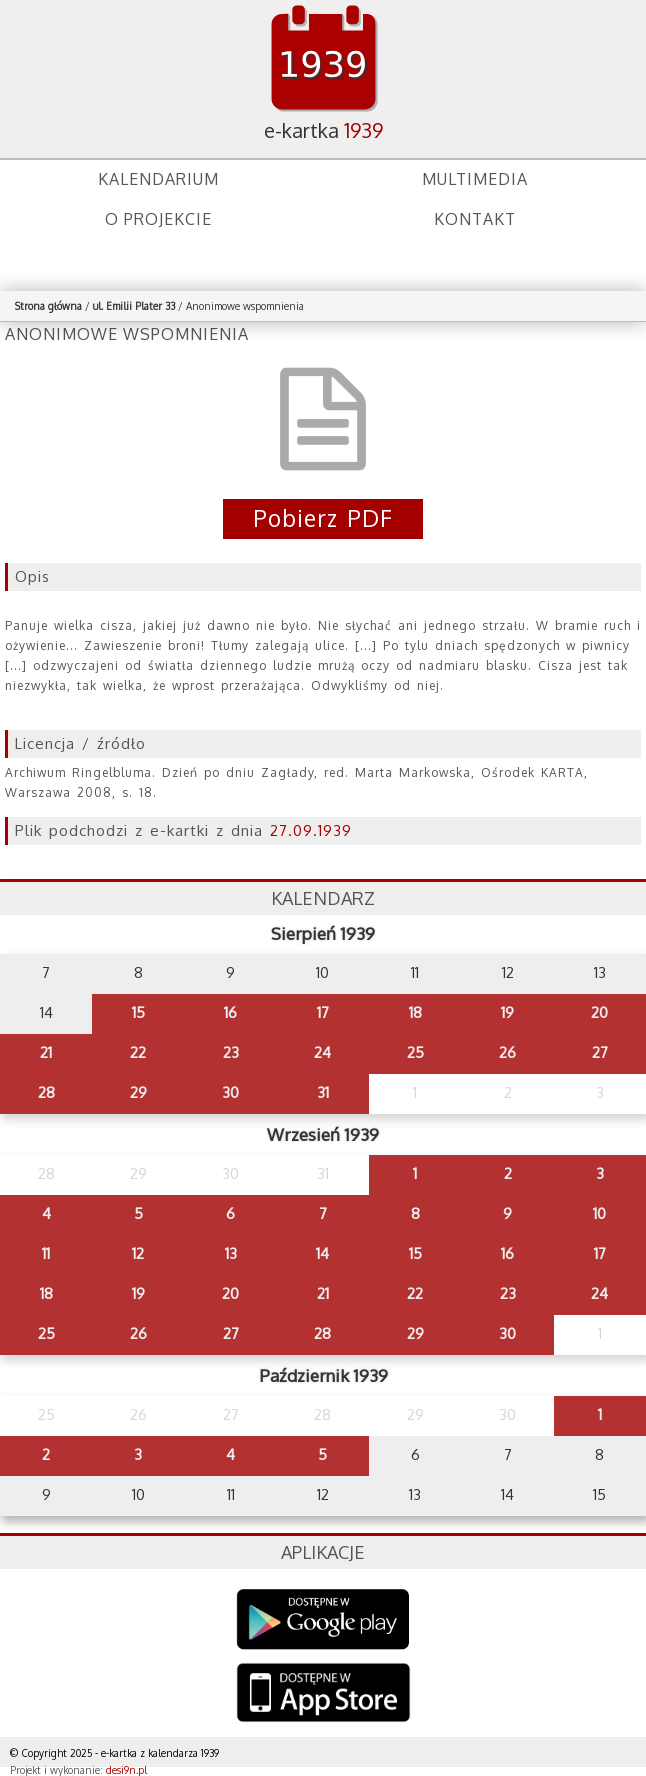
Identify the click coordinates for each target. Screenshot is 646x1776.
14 (322, 1253)
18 (415, 1012)
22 (138, 1052)
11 (46, 1253)
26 (507, 1052)
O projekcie (158, 219)
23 (231, 1052)
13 (231, 1253)
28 (46, 1092)
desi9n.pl (126, 1770)
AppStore (323, 1694)
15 (138, 1012)
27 (600, 1052)
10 (599, 1213)
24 (322, 1052)
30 (230, 1092)
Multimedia (475, 179)
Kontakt (475, 219)
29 (138, 1092)
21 (46, 1052)
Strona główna (48, 306)
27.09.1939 (311, 830)
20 (599, 1012)
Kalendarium (158, 179)
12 (138, 1253)
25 (415, 1052)
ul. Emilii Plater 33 (135, 306)
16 (230, 1012)
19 (507, 1012)
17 (323, 1012)
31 (323, 1092)
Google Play (323, 1619)
